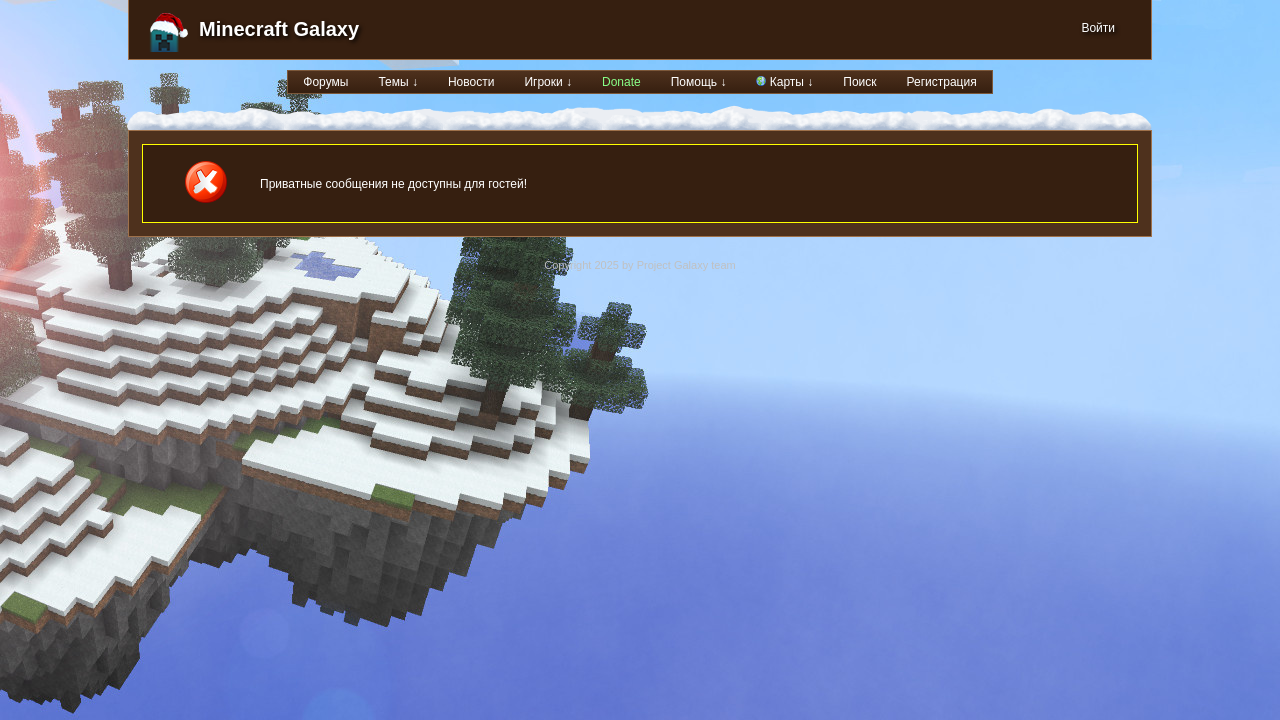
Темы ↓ (398, 82)
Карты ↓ (784, 82)
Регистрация (942, 82)
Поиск (859, 82)
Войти (1098, 28)
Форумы (325, 82)
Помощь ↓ (699, 82)
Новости (471, 82)
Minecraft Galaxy (279, 29)
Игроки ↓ (548, 82)
